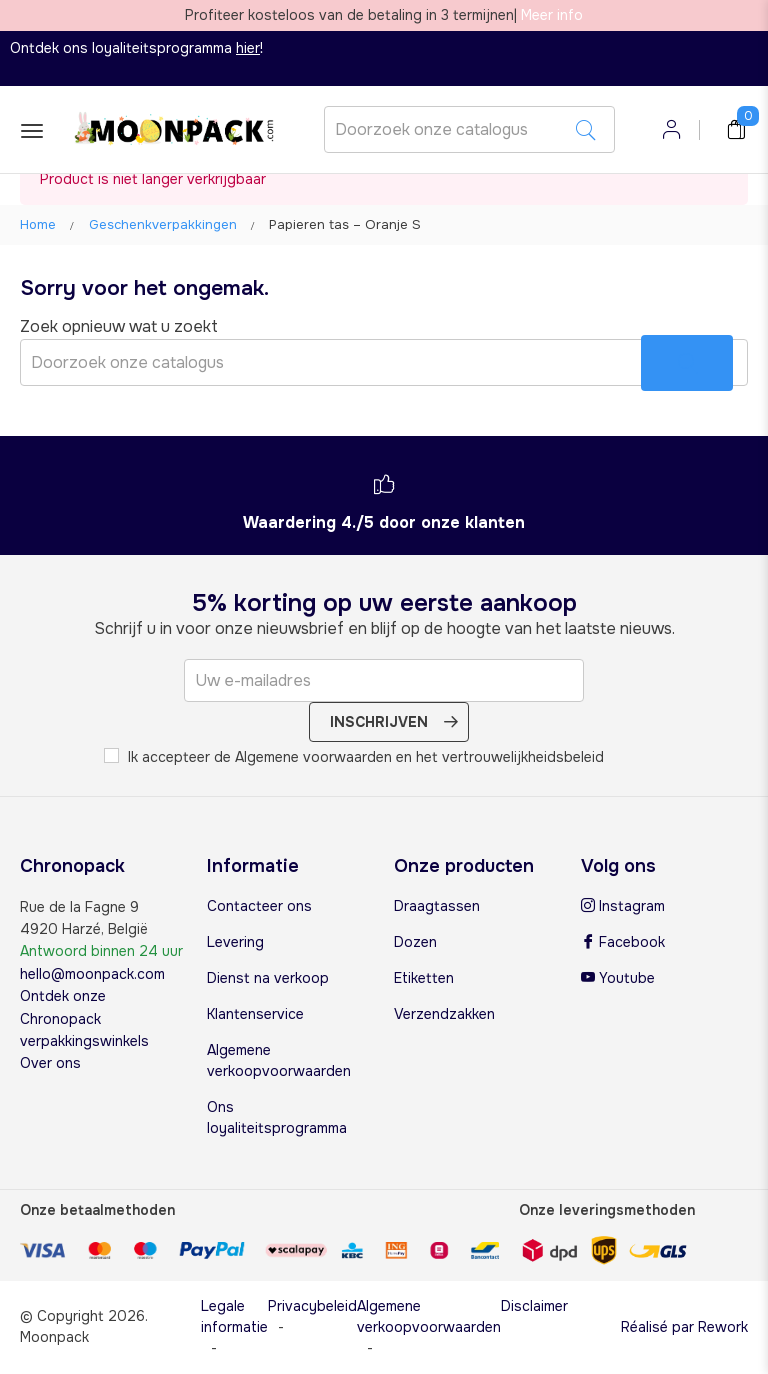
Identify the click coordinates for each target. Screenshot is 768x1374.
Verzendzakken (444, 1014)
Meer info (552, 15)
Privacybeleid (312, 1306)
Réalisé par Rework (684, 1327)
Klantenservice (255, 1014)
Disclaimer (534, 1306)
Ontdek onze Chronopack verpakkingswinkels (84, 1018)
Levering (235, 942)
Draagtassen (437, 906)
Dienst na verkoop (268, 978)
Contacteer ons (259, 906)
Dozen (415, 942)
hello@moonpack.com (92, 974)
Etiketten (424, 978)
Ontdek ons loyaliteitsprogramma (135, 48)
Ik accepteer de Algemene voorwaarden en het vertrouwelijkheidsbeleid (354, 757)
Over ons (50, 1063)
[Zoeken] (469, 129)
